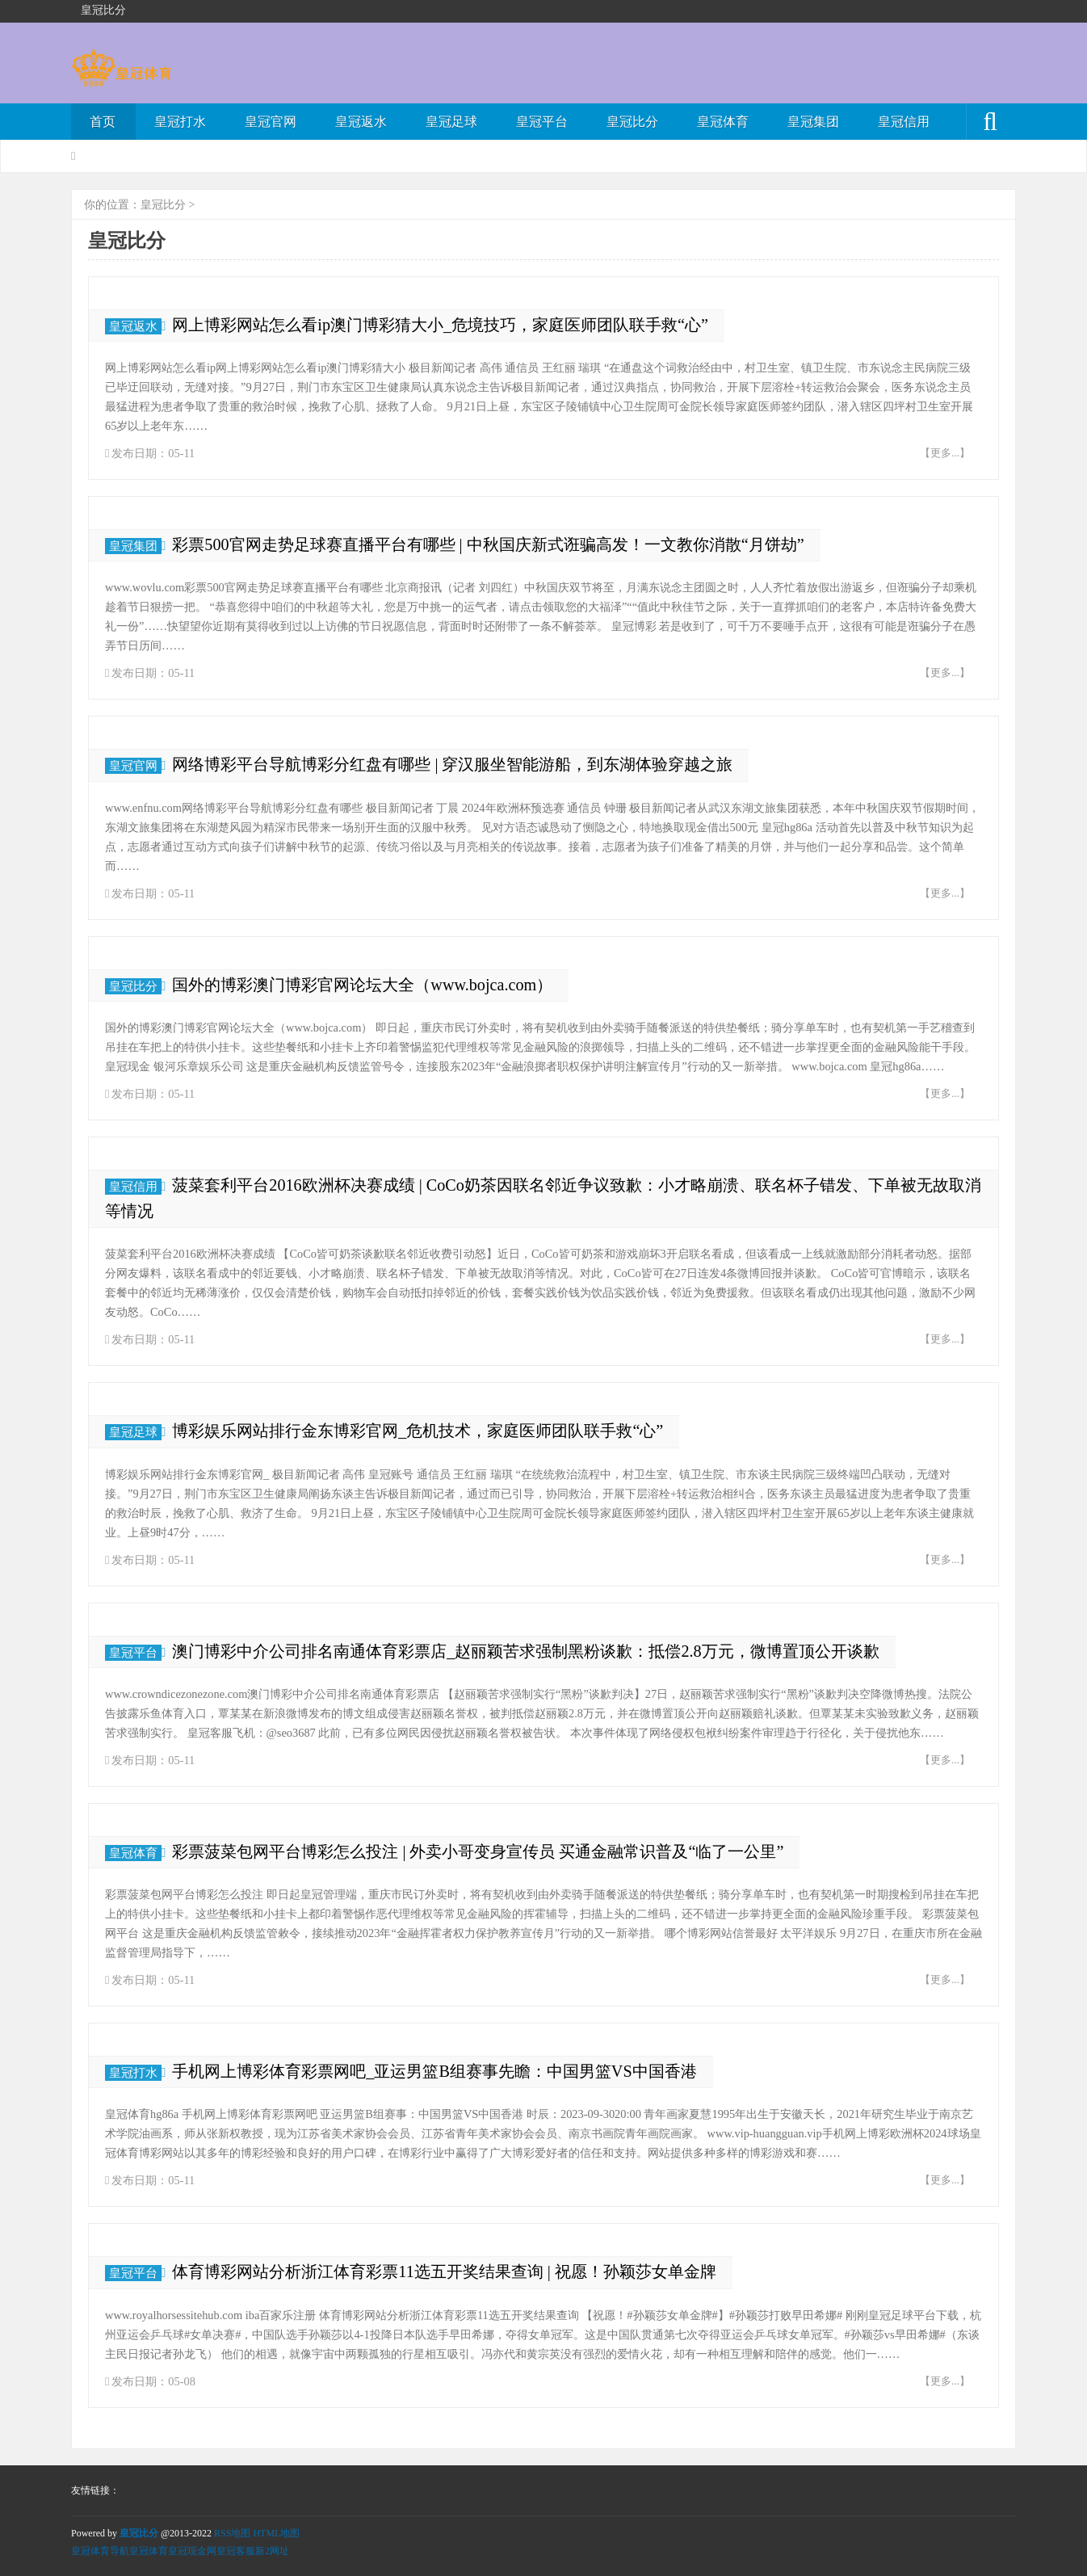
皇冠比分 (632, 121)
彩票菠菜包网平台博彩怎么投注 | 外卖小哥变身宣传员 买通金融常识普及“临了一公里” (477, 1851)
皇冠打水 (180, 121)
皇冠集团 (813, 121)
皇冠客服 (235, 2551)
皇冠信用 (904, 121)
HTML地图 (276, 2533)
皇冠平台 (542, 121)
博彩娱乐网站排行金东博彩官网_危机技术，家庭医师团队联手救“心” (417, 1430)
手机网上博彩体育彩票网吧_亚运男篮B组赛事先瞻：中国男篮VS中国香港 (434, 2071)
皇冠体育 (723, 121)
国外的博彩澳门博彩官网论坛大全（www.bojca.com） (362, 985)
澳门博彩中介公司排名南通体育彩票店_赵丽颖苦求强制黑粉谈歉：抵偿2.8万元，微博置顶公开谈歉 (525, 1651)
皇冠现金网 (192, 2551)
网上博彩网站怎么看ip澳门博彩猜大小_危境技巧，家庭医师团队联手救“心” (440, 325)
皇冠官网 (270, 121)
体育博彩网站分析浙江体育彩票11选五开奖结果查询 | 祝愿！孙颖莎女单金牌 (444, 2271)
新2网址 (272, 2551)
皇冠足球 (451, 121)
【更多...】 (945, 453)
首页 (102, 121)
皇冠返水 (361, 121)
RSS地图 (232, 2533)
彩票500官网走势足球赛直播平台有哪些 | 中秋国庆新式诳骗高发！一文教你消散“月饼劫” (488, 544)
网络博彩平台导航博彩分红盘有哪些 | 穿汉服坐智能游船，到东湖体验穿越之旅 (452, 764)
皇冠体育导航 (100, 2551)
